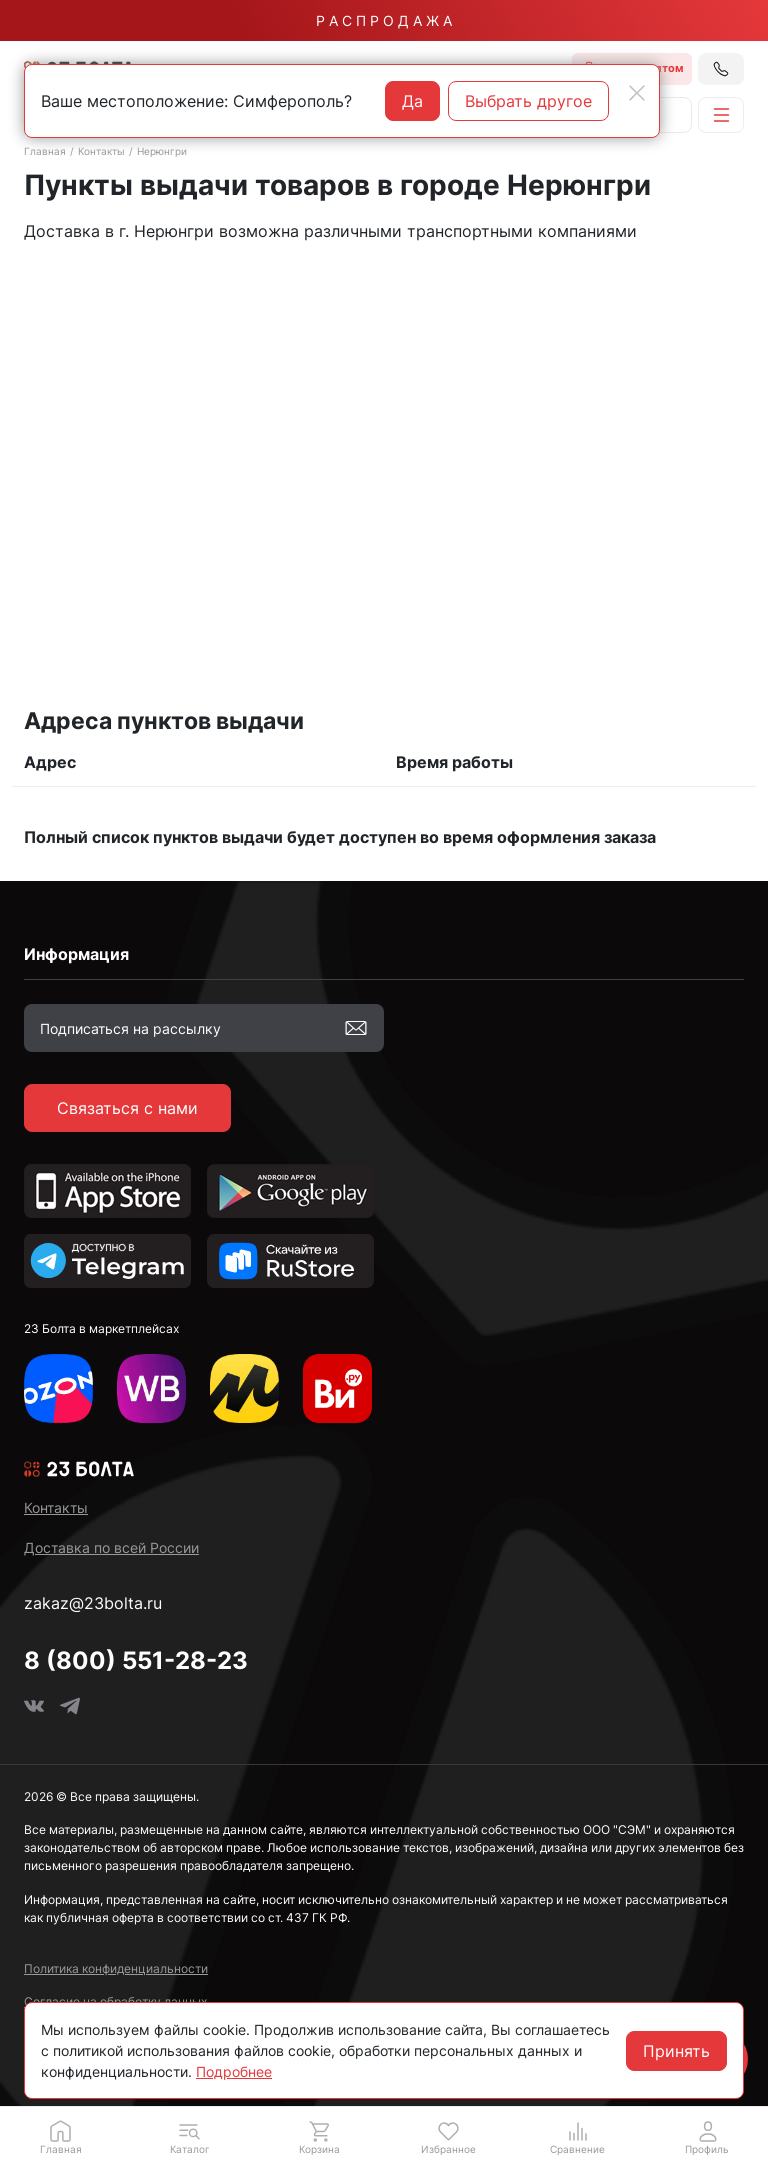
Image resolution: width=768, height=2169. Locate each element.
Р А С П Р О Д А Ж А (384, 20)
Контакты (101, 151)
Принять (676, 2051)
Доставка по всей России (111, 1547)
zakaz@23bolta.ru (93, 1603)
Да (412, 101)
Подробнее (234, 2071)
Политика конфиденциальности (116, 1968)
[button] (189, 2137)
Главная (45, 151)
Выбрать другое (528, 101)
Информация (76, 954)
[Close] (637, 93)
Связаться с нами (127, 1108)
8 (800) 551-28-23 (136, 1660)
